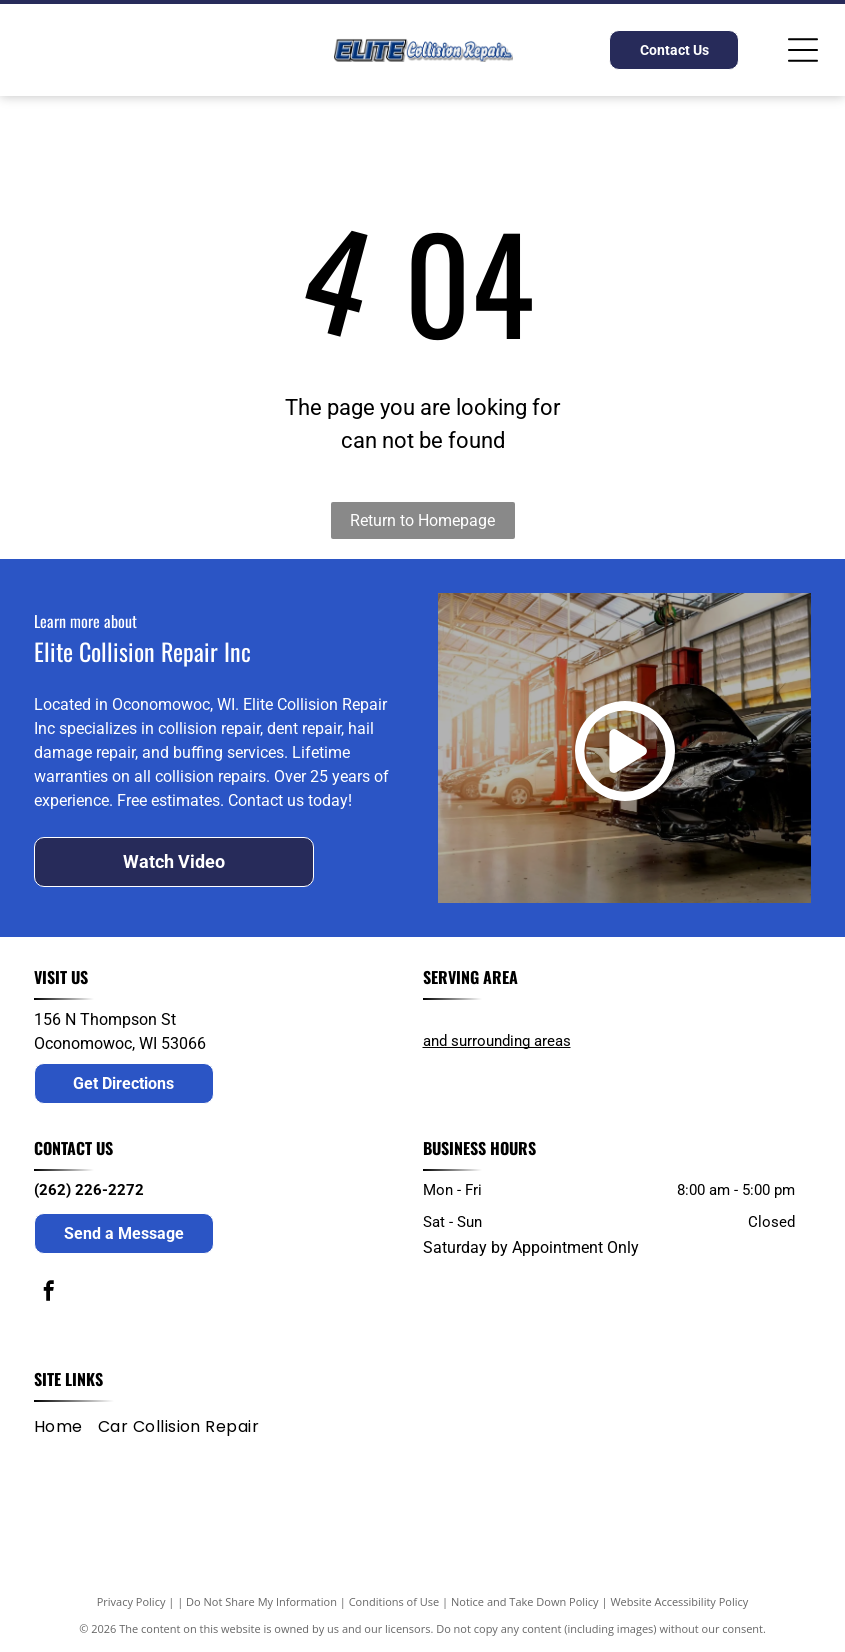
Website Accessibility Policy (679, 1601)
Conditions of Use (394, 1601)
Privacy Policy (131, 1601)
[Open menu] (803, 50)
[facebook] (49, 1293)
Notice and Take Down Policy (525, 1601)
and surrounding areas (497, 1041)
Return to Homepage (422, 520)
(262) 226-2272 (89, 1190)
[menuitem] (66, 1427)
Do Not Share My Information (261, 1601)
